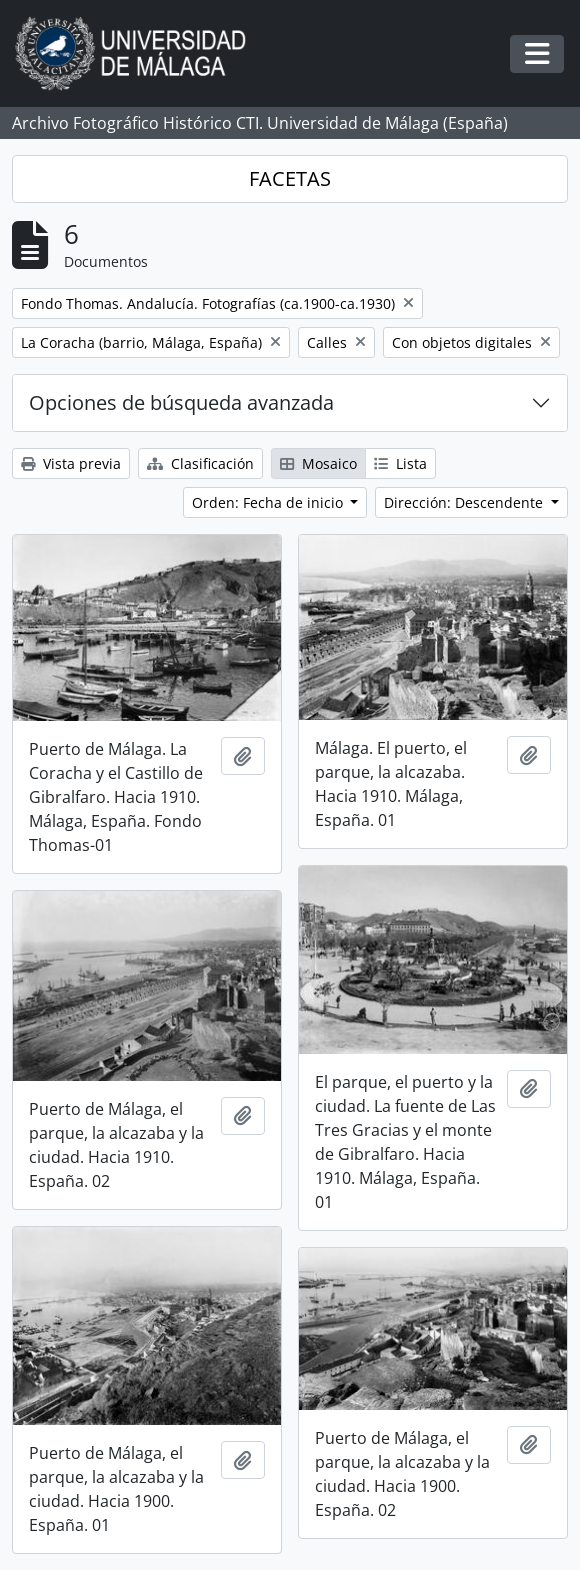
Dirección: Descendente (465, 502)
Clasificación (200, 463)
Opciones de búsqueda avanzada (181, 402)
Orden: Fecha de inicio (269, 502)
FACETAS (290, 178)
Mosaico (318, 463)
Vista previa (71, 463)
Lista (400, 463)
